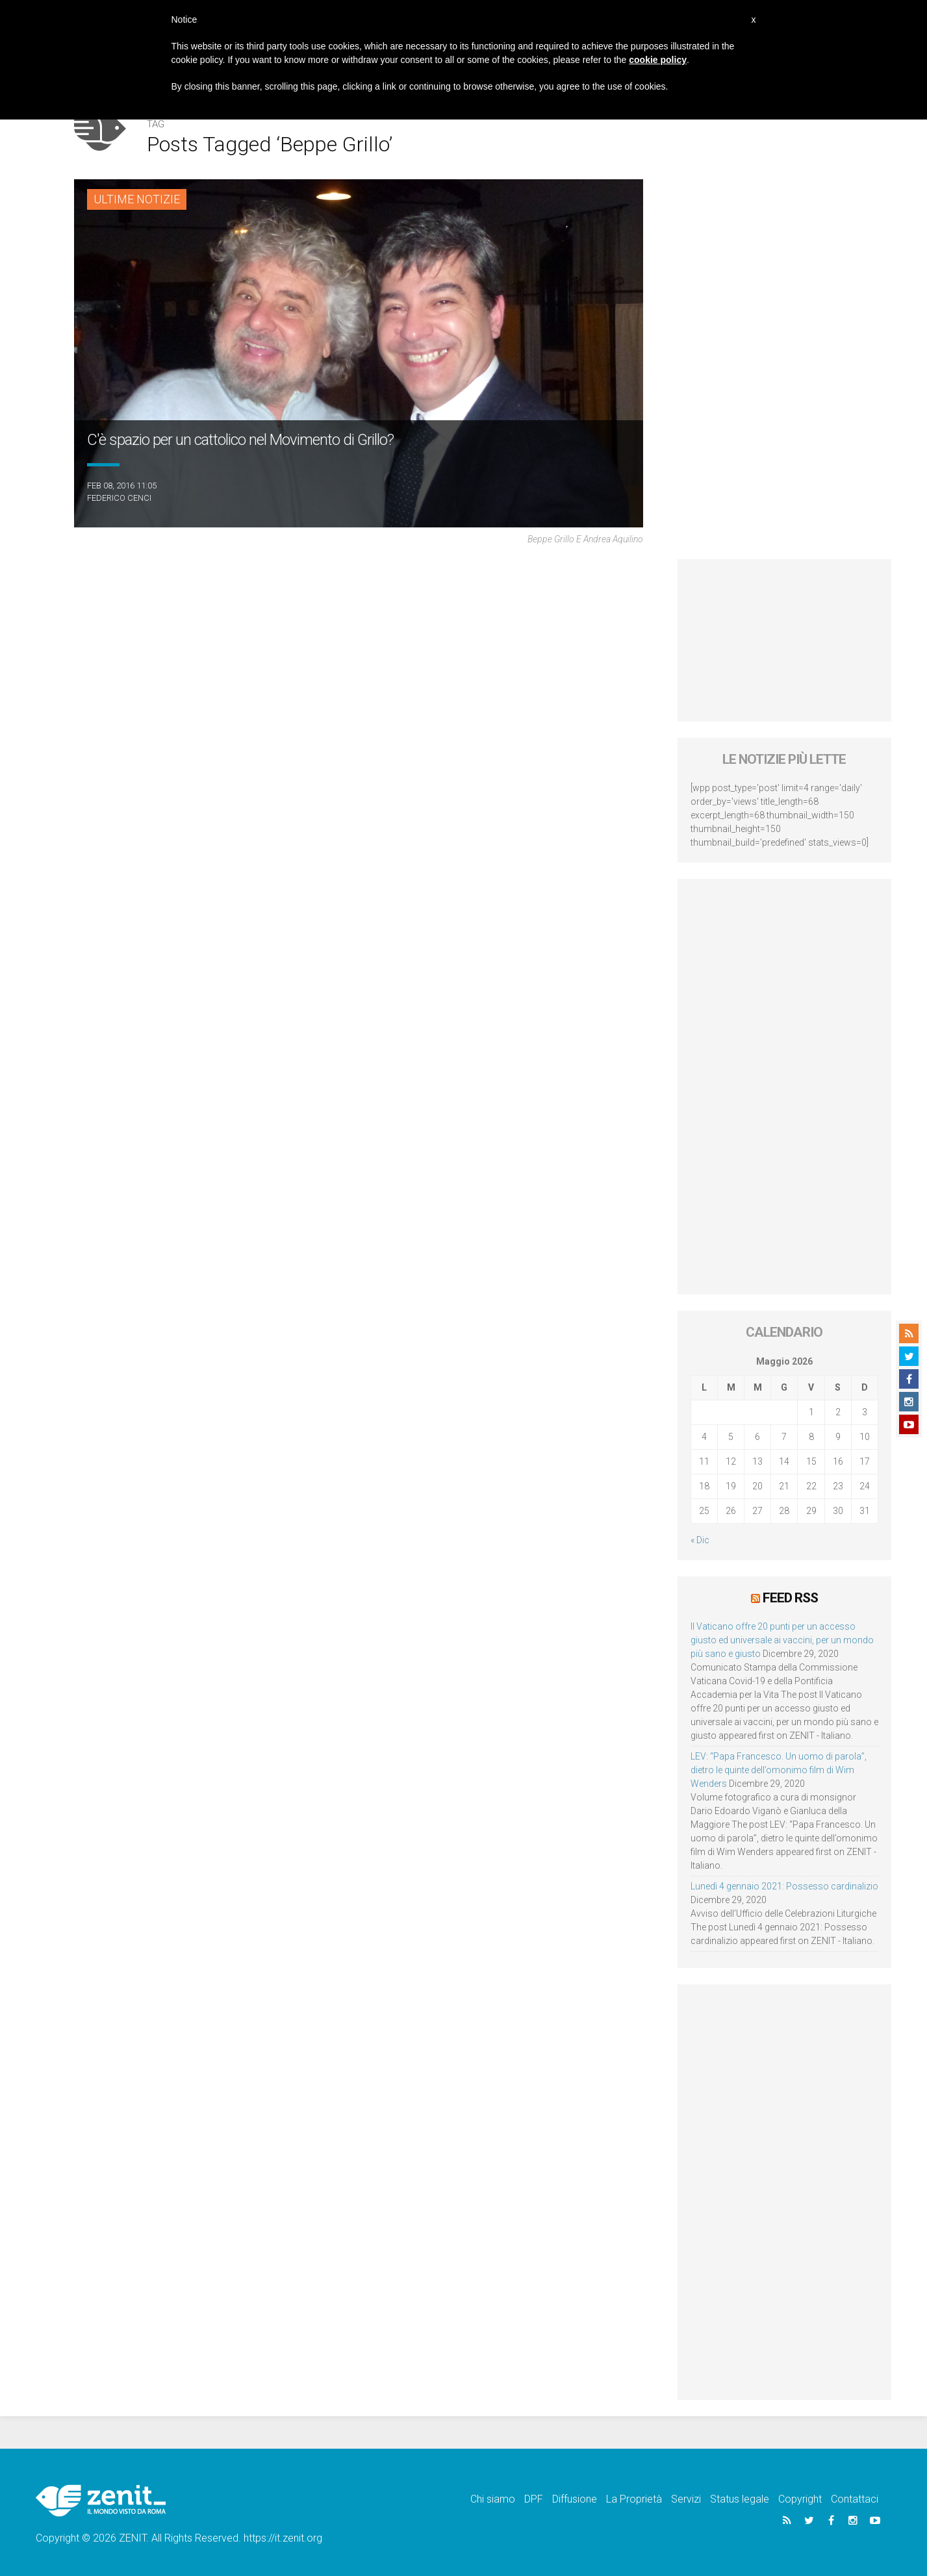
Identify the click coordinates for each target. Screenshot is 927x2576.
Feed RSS (790, 1598)
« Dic (700, 1540)
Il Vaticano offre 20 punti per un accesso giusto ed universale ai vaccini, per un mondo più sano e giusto (782, 1640)
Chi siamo (492, 2499)
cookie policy (658, 60)
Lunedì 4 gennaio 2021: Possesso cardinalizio (784, 1886)
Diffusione (574, 2499)
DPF (533, 2499)
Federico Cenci (119, 498)
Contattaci (854, 2499)
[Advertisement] (784, 640)
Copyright (800, 2499)
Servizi (686, 2499)
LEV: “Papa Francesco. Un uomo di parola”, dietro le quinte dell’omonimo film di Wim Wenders (779, 1770)
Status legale (739, 2499)
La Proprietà (634, 2499)
